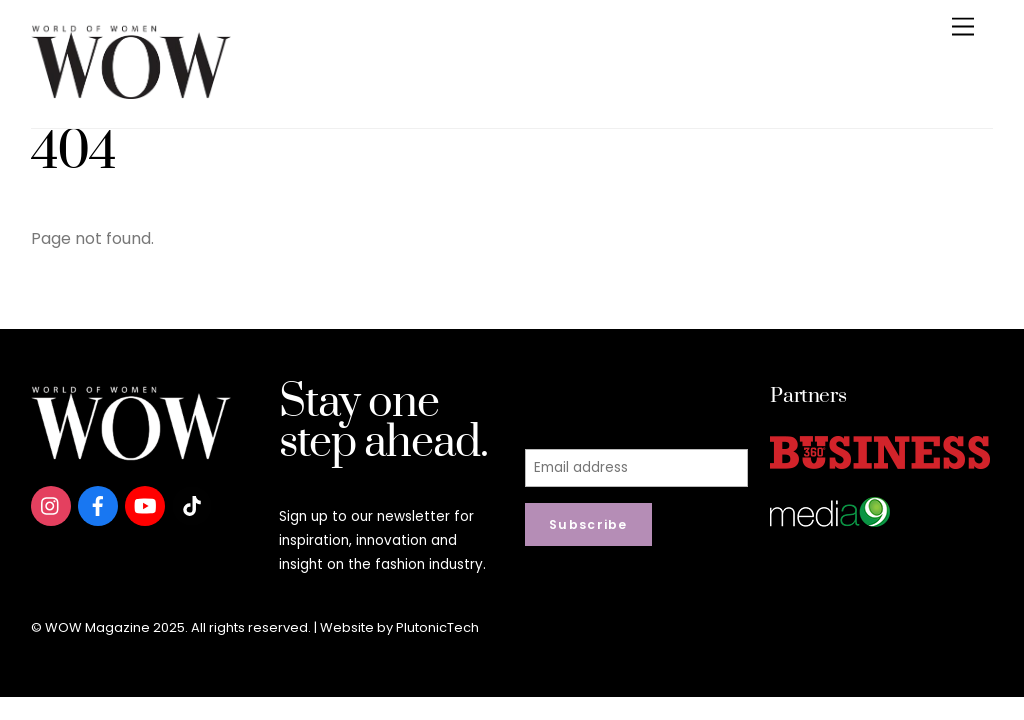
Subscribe (588, 524)
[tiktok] (192, 504)
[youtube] (145, 504)
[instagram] (51, 504)
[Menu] (963, 27)
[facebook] (98, 504)
